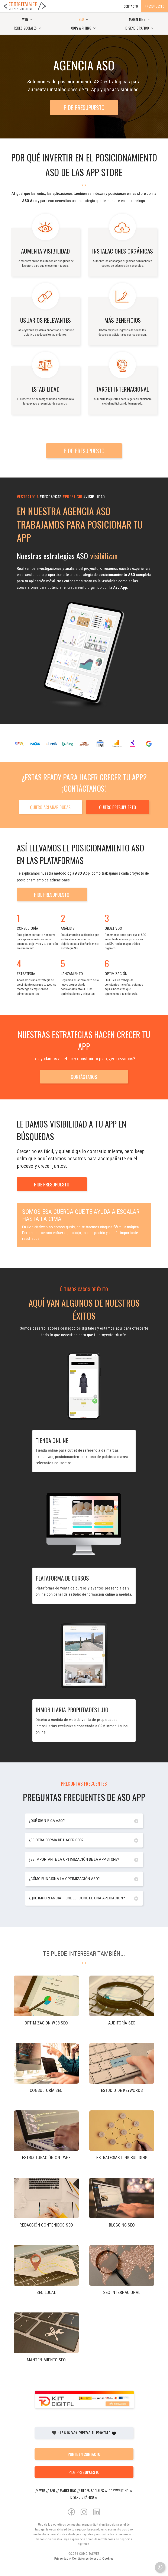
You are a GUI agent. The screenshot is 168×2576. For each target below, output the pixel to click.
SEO (81, 19)
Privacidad (61, 2558)
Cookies (108, 2558)
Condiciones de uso (85, 2558)
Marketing (137, 19)
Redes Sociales (25, 28)
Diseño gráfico (137, 28)
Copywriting (81, 28)
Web (25, 19)
